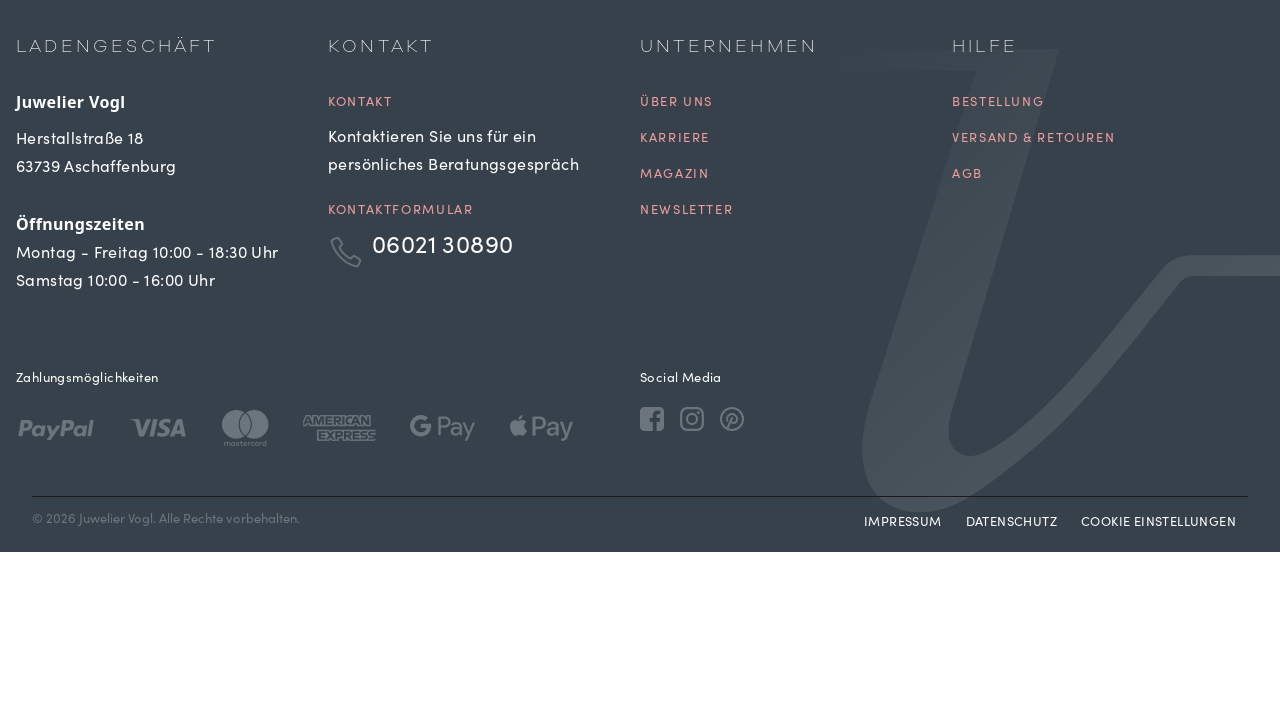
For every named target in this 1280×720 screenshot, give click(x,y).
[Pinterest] (732, 418)
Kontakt (360, 103)
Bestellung (998, 103)
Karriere (675, 139)
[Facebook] (652, 418)
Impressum (903, 523)
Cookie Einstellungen (1158, 523)
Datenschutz (1011, 523)
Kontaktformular (400, 211)
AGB (967, 175)
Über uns (676, 103)
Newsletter (686, 211)
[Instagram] (692, 418)
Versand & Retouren (1033, 139)
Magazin (674, 175)
